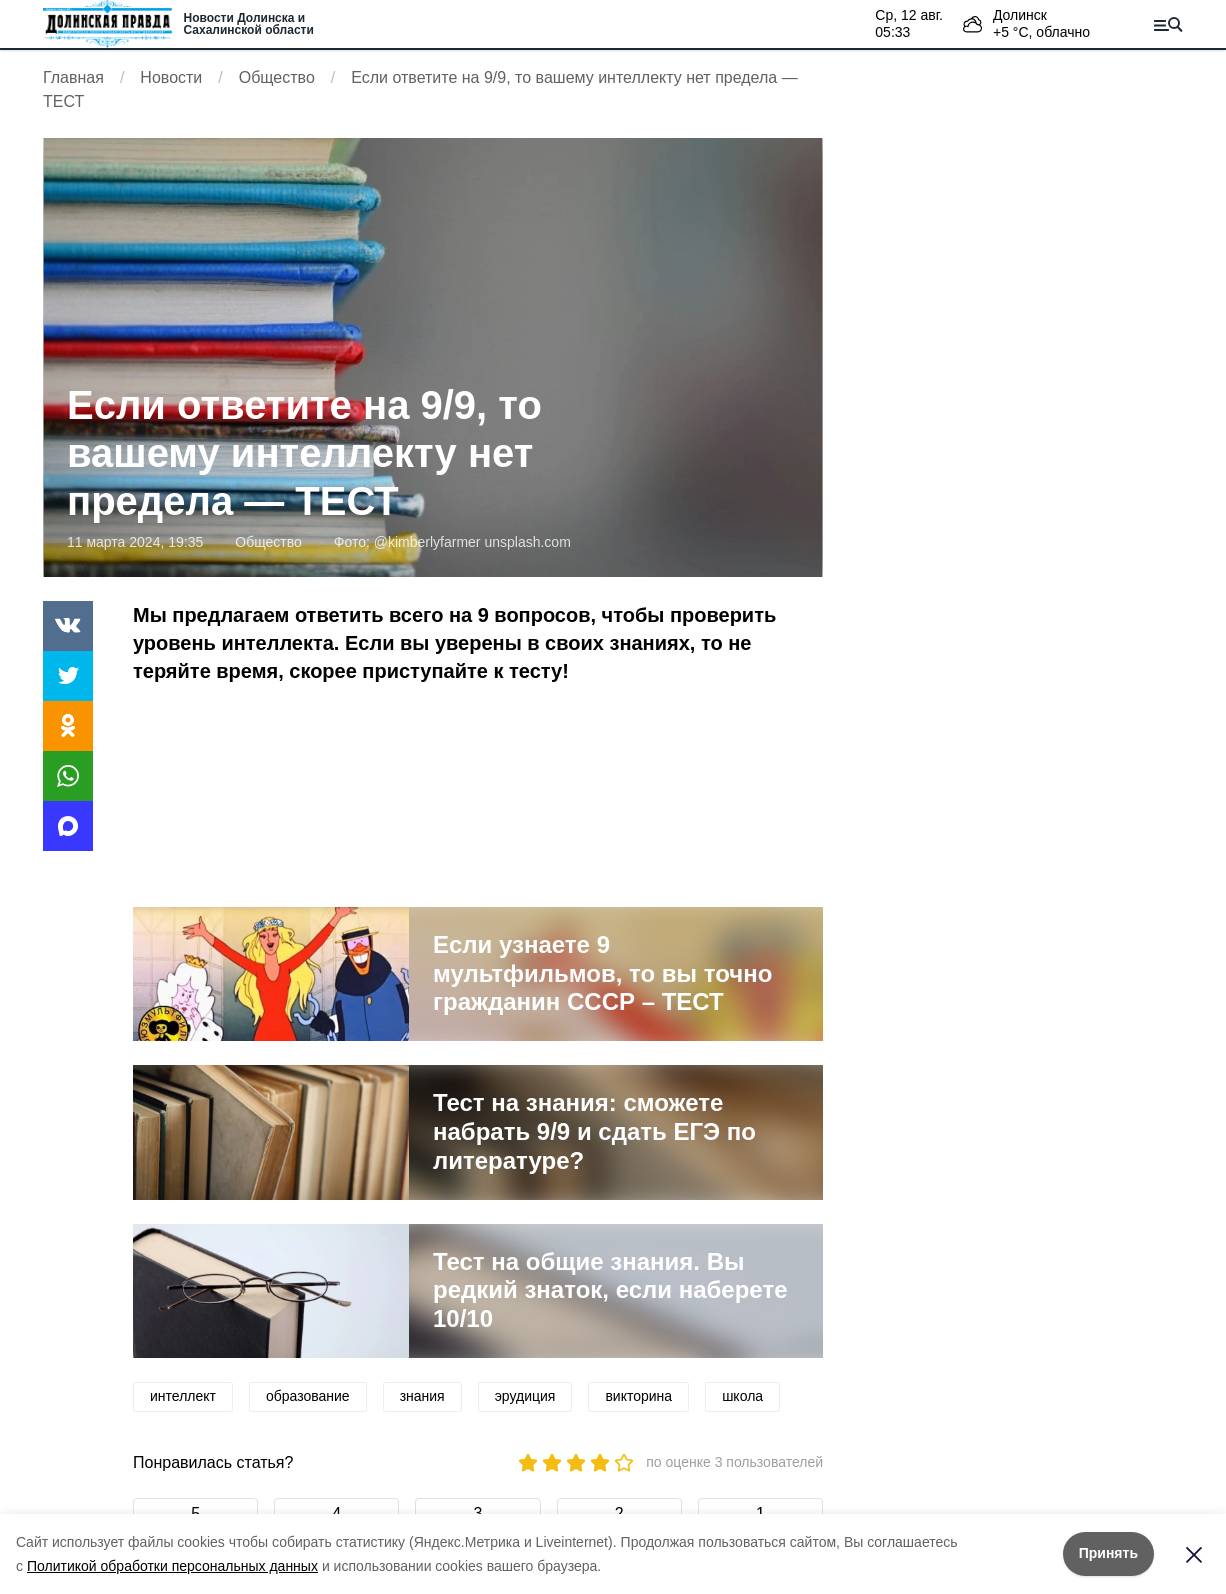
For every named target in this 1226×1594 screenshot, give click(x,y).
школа (742, 1396)
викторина (638, 1396)
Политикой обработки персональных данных (172, 1566)
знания (422, 1396)
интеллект (183, 1396)
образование (308, 1396)
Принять (1108, 1553)
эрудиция (525, 1396)
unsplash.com (527, 542)
